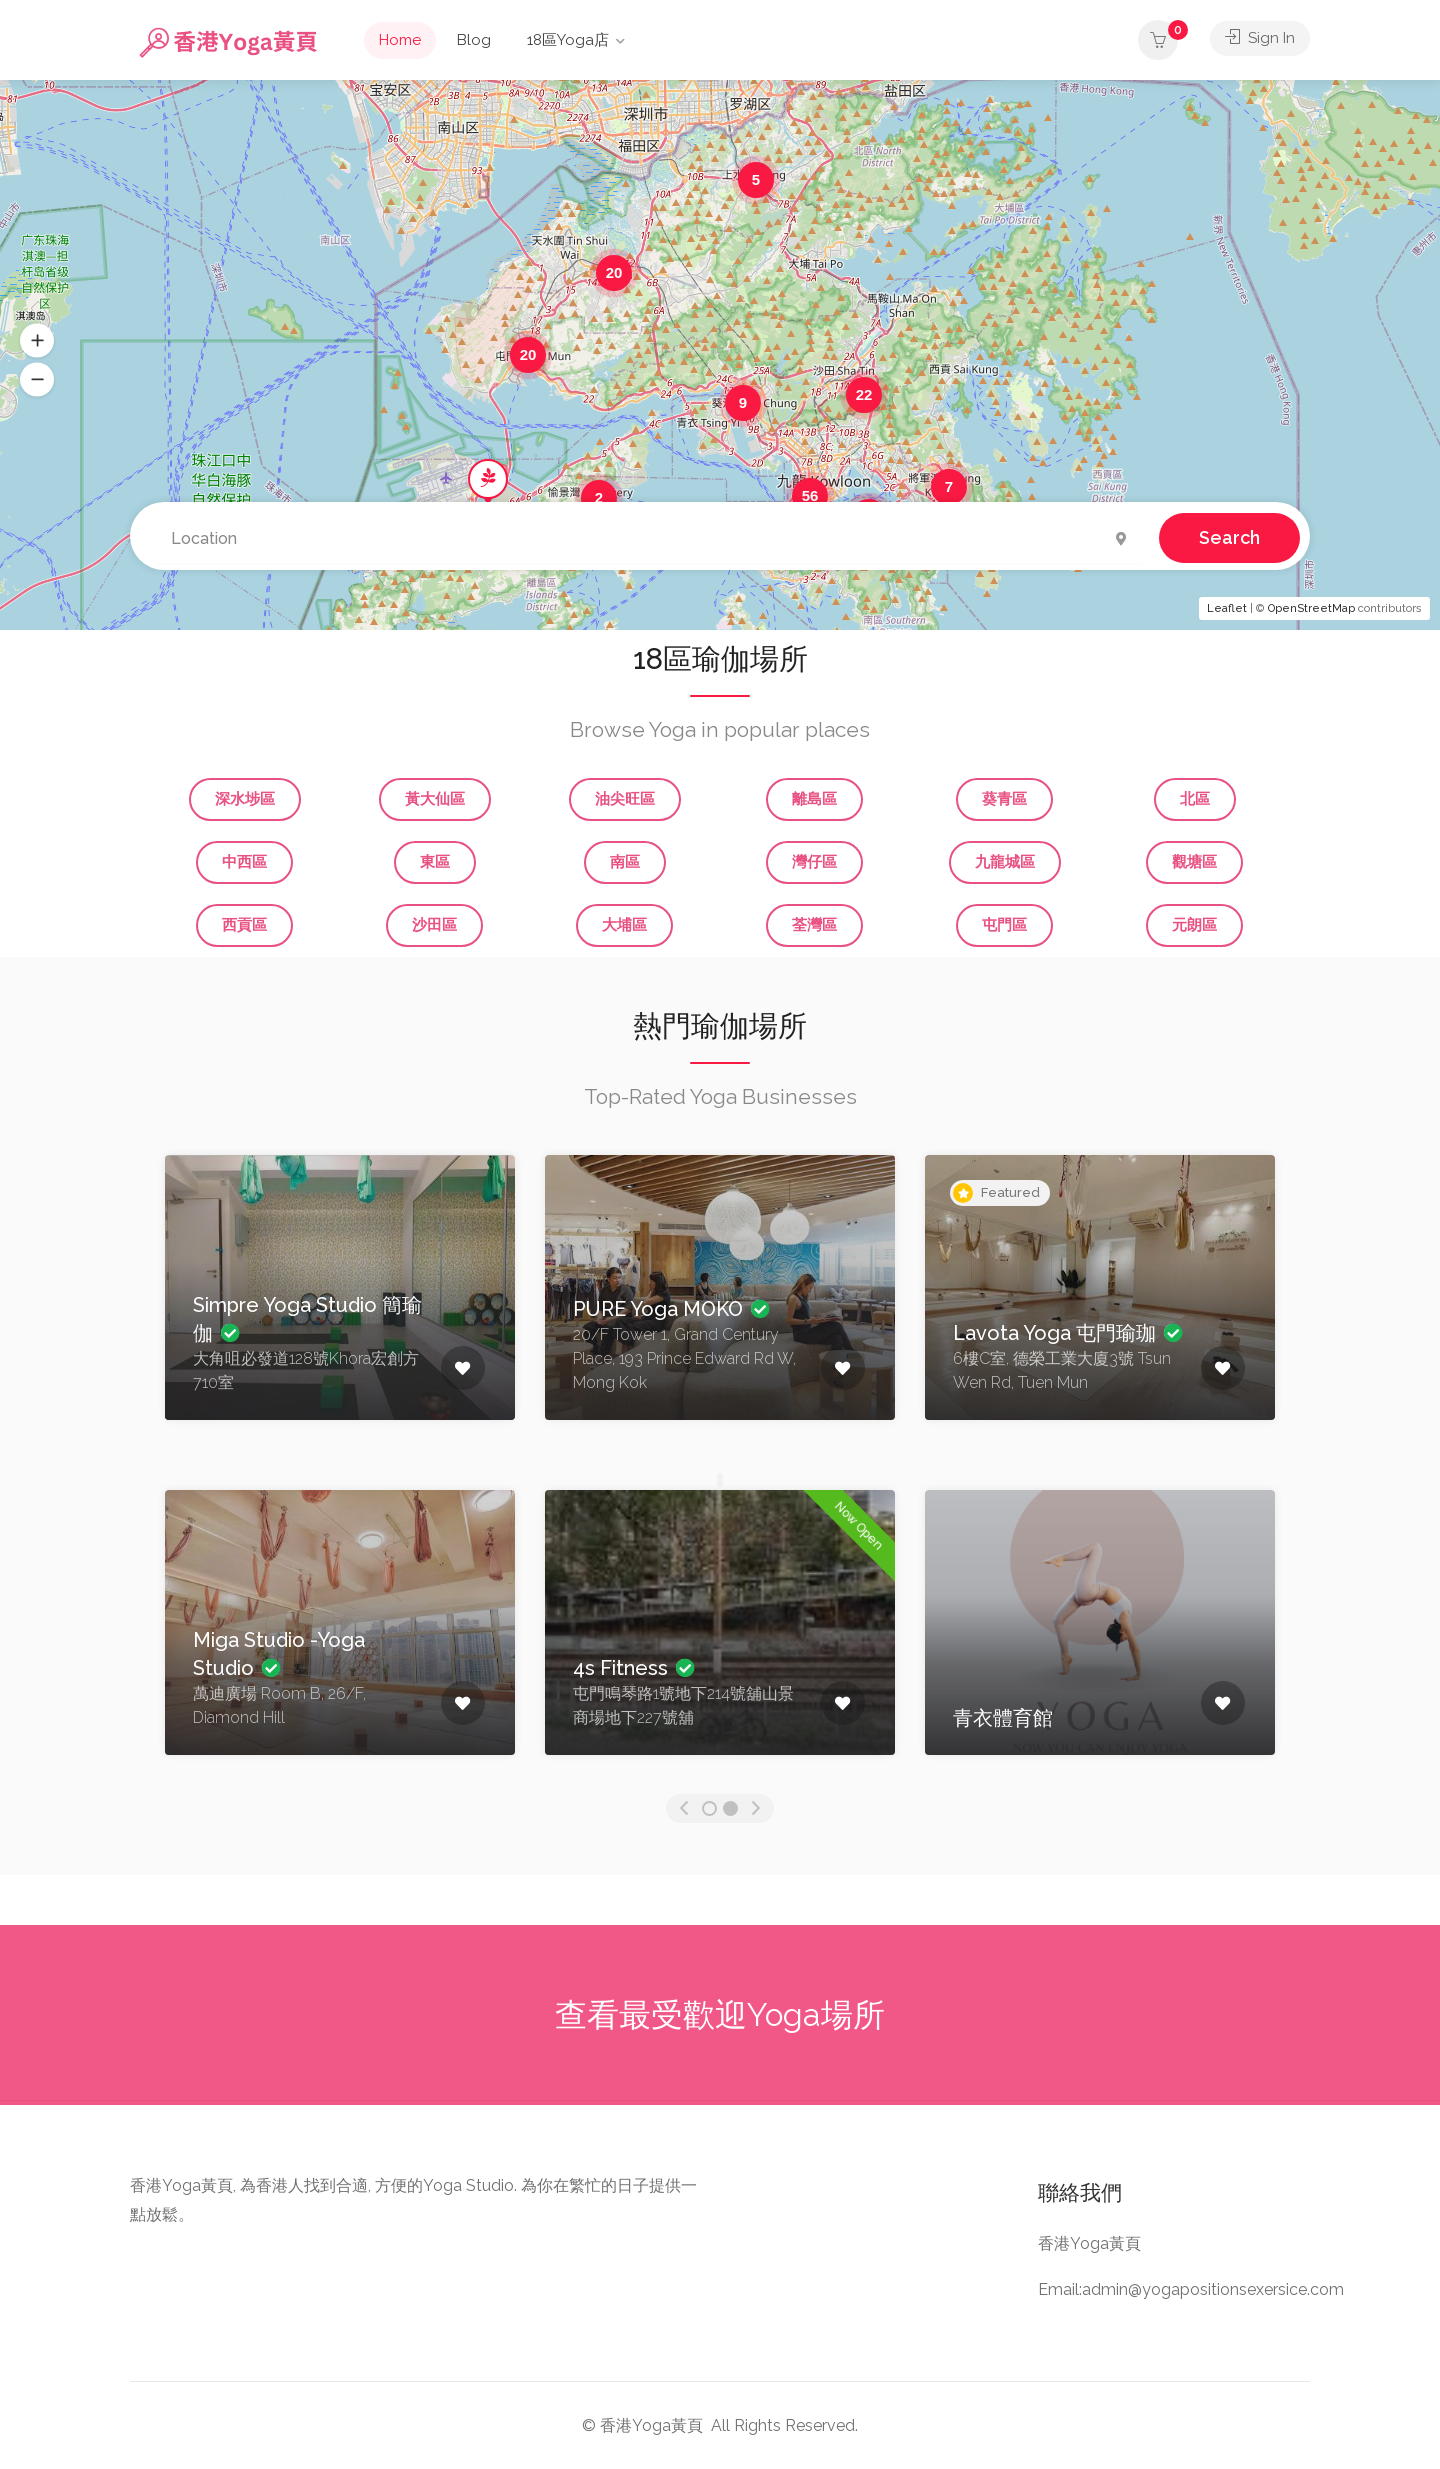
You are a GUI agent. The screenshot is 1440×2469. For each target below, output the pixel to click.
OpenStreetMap (1311, 608)
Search (1229, 535)
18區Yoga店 (568, 40)
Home (400, 40)
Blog (474, 40)
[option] (340, 1302)
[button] (37, 341)
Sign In (1260, 40)
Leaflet (1227, 608)
